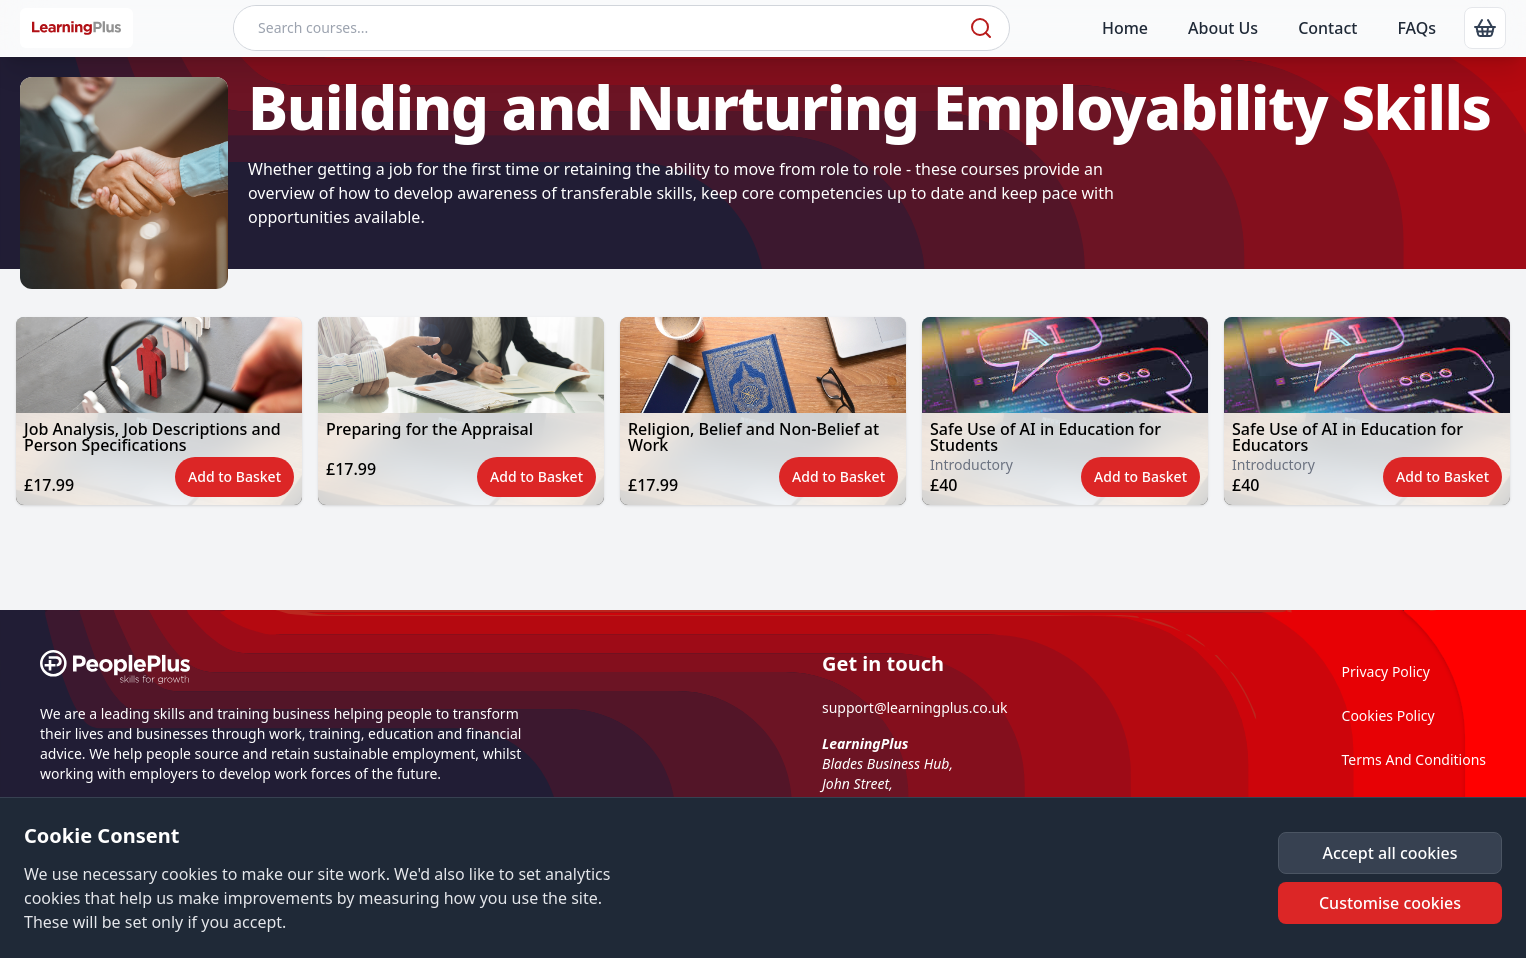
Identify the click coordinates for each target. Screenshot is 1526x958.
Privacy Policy (1386, 671)
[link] (1485, 28)
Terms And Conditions (1414, 759)
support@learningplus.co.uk (915, 707)
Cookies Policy (1388, 715)
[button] (159, 411)
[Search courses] (599, 28)
